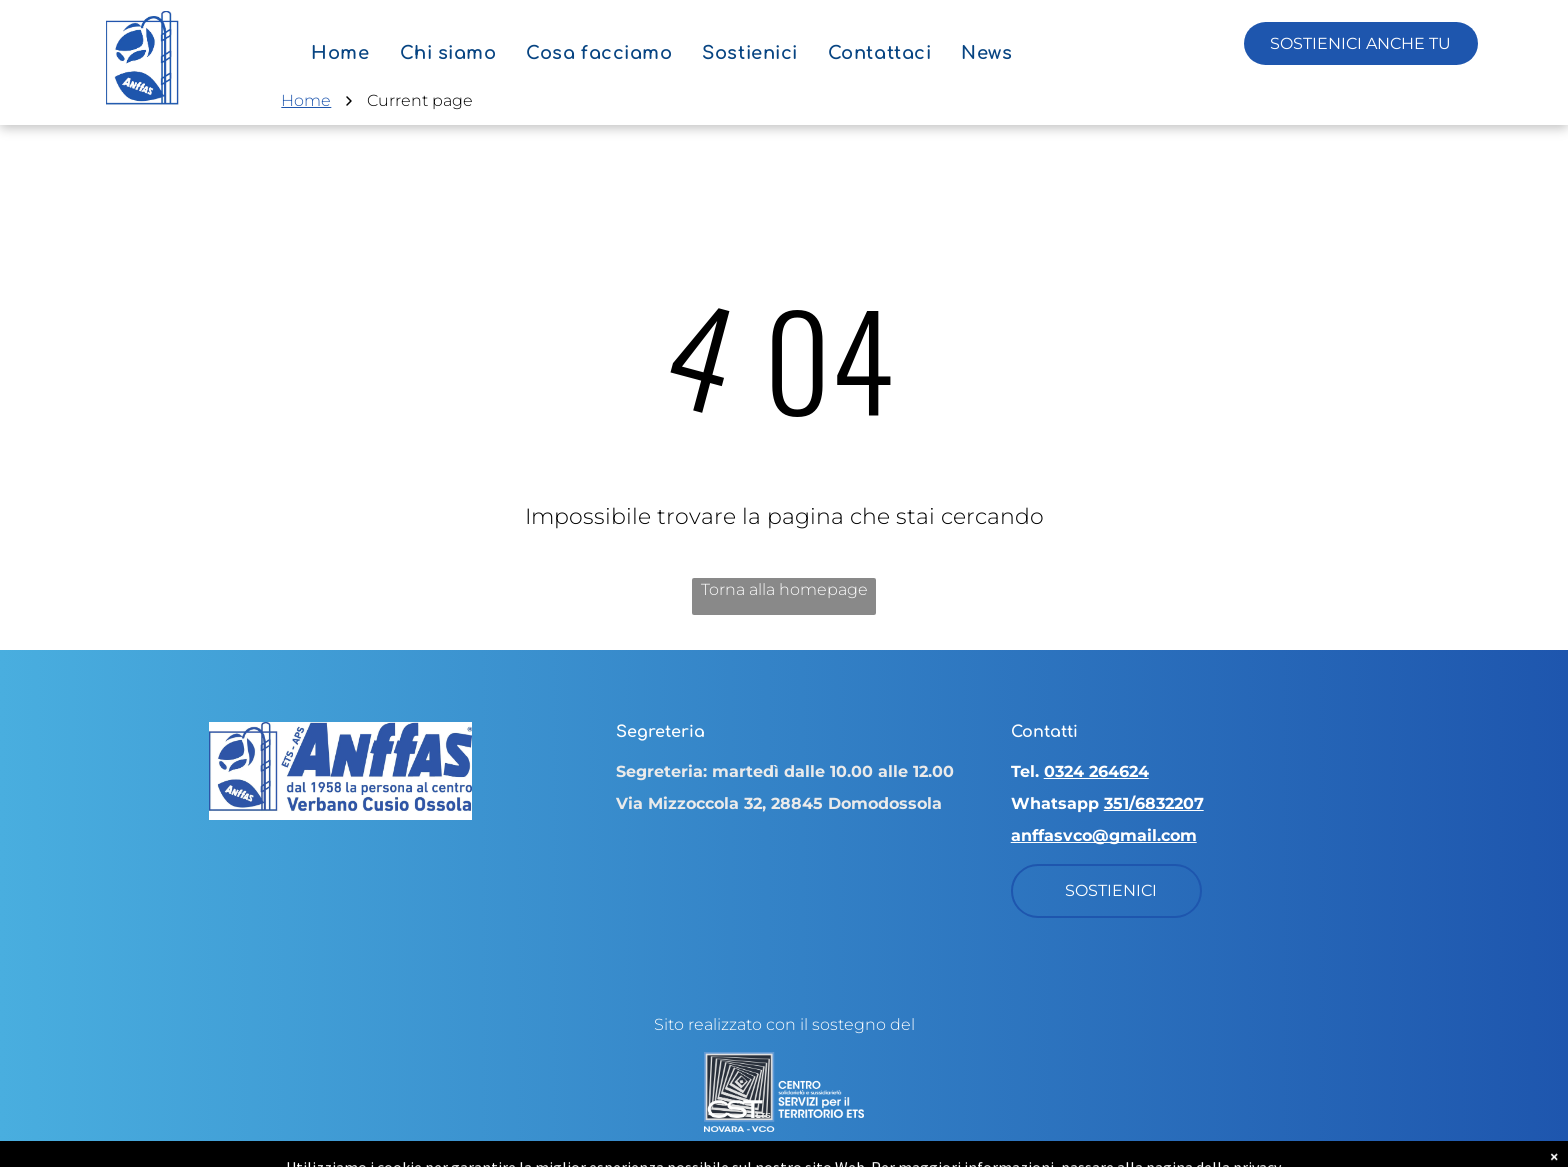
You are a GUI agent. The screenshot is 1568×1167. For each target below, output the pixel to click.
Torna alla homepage (784, 589)
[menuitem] (340, 53)
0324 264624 (1096, 771)
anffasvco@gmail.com (1104, 835)
